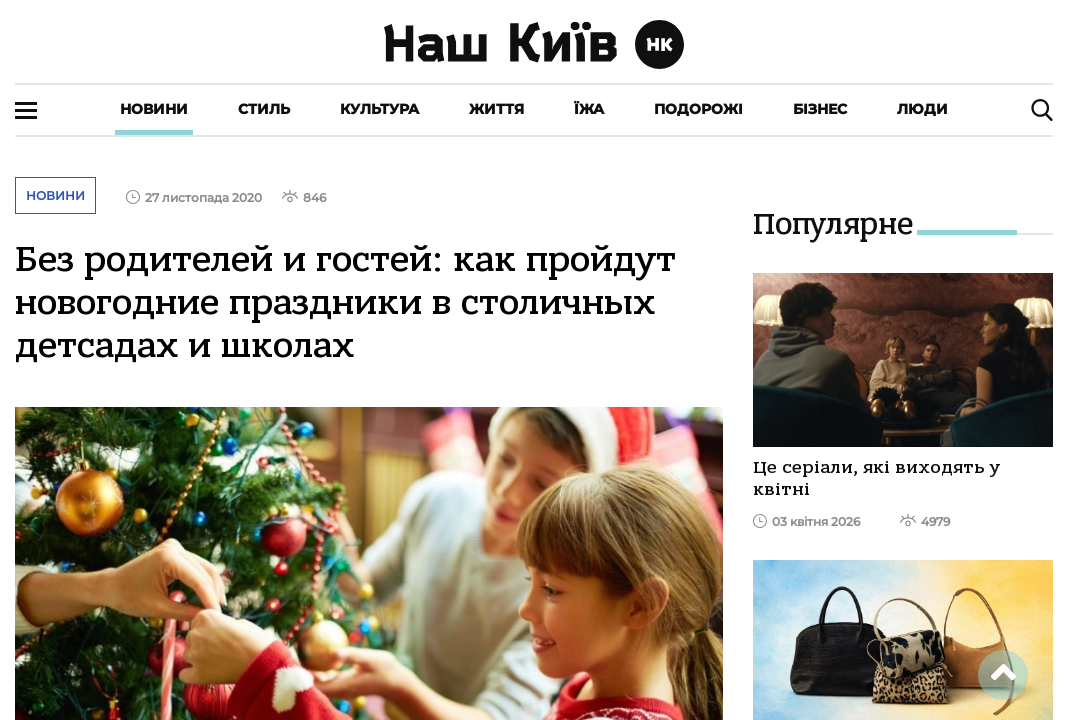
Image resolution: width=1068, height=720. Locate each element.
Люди (922, 109)
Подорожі (698, 109)
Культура (379, 109)
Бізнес (820, 109)
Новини (154, 109)
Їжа (589, 109)
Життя (496, 109)
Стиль (264, 109)
